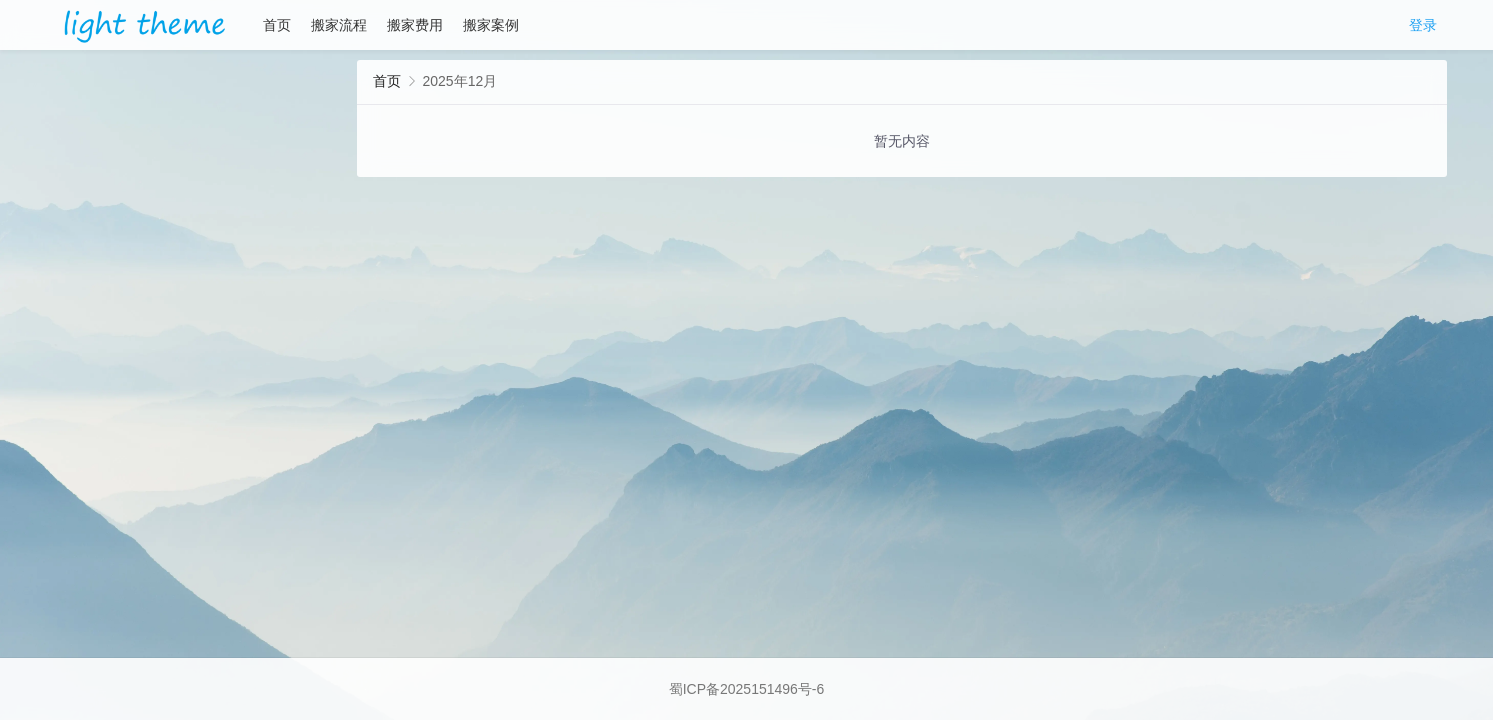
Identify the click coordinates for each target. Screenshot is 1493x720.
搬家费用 (415, 25)
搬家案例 (491, 25)
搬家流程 (339, 25)
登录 (1423, 25)
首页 (277, 25)
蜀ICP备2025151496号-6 (747, 689)
